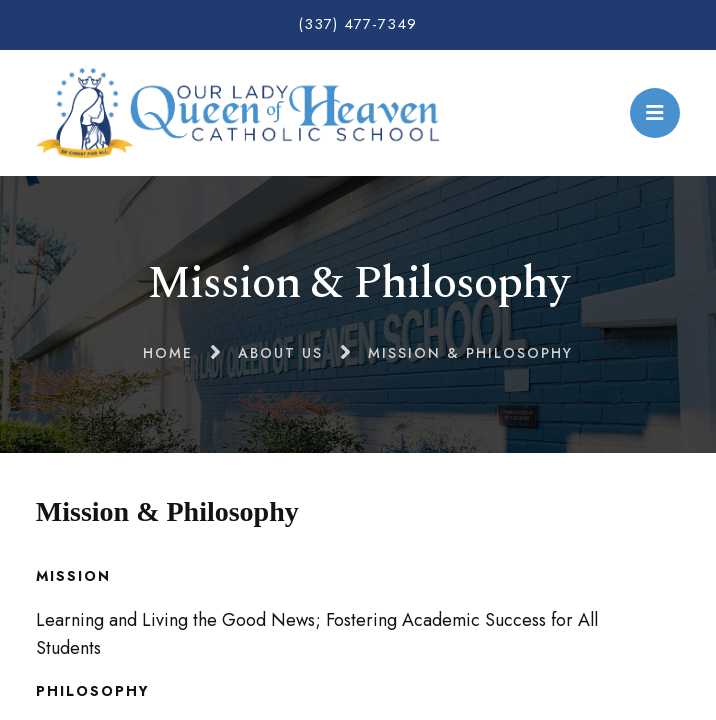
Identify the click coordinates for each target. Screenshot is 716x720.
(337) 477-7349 (357, 24)
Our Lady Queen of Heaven (237, 113)
